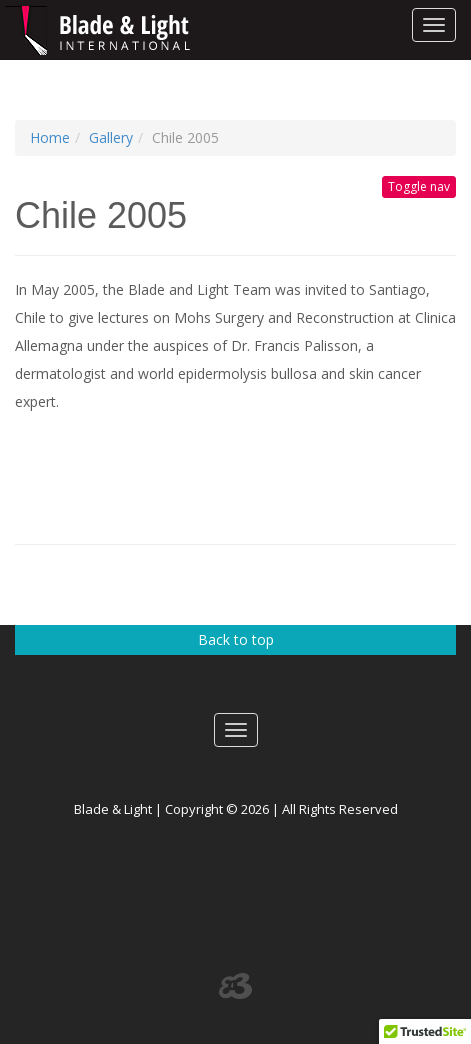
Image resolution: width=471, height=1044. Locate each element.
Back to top (236, 639)
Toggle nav (419, 186)
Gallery (111, 137)
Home (50, 137)
